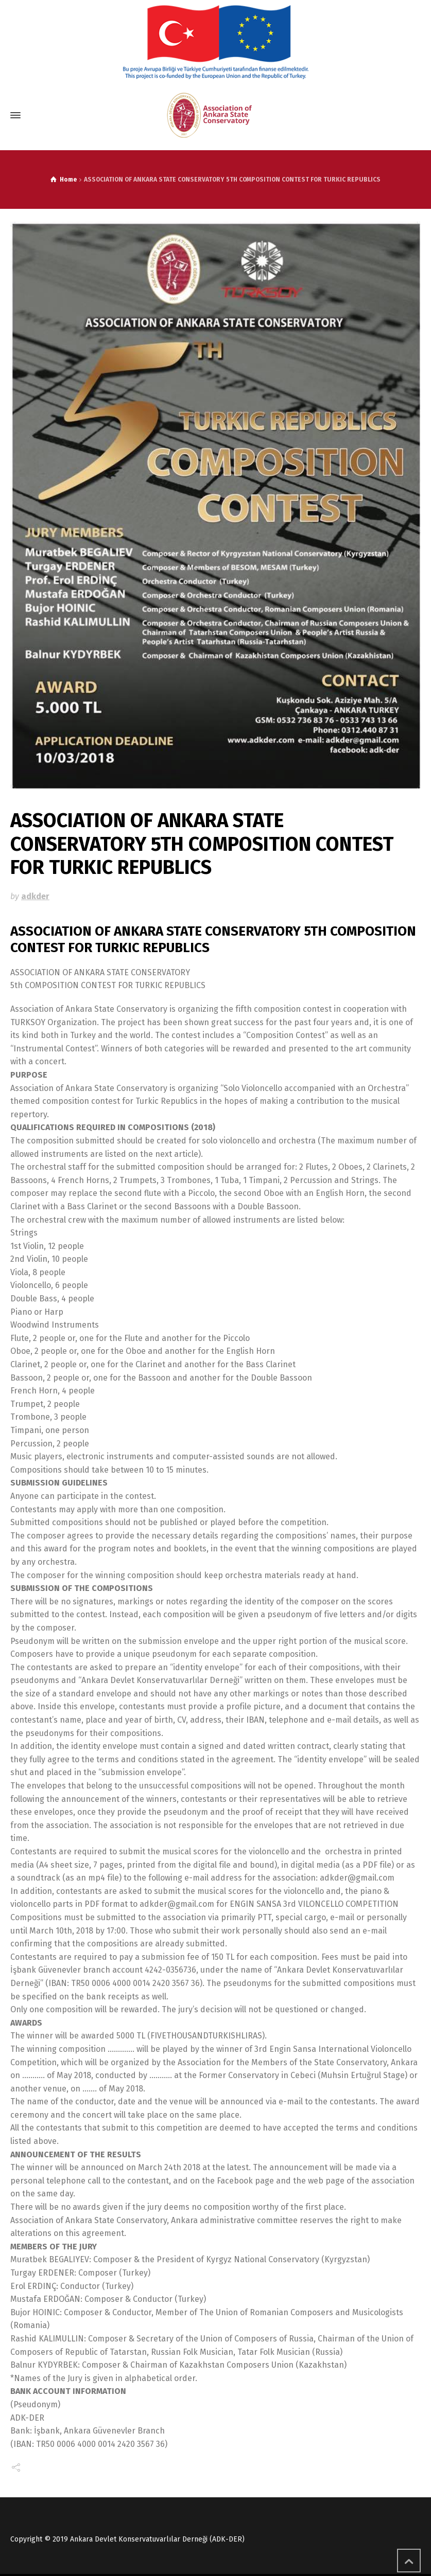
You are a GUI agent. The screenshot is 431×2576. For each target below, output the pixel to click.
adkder (35, 896)
